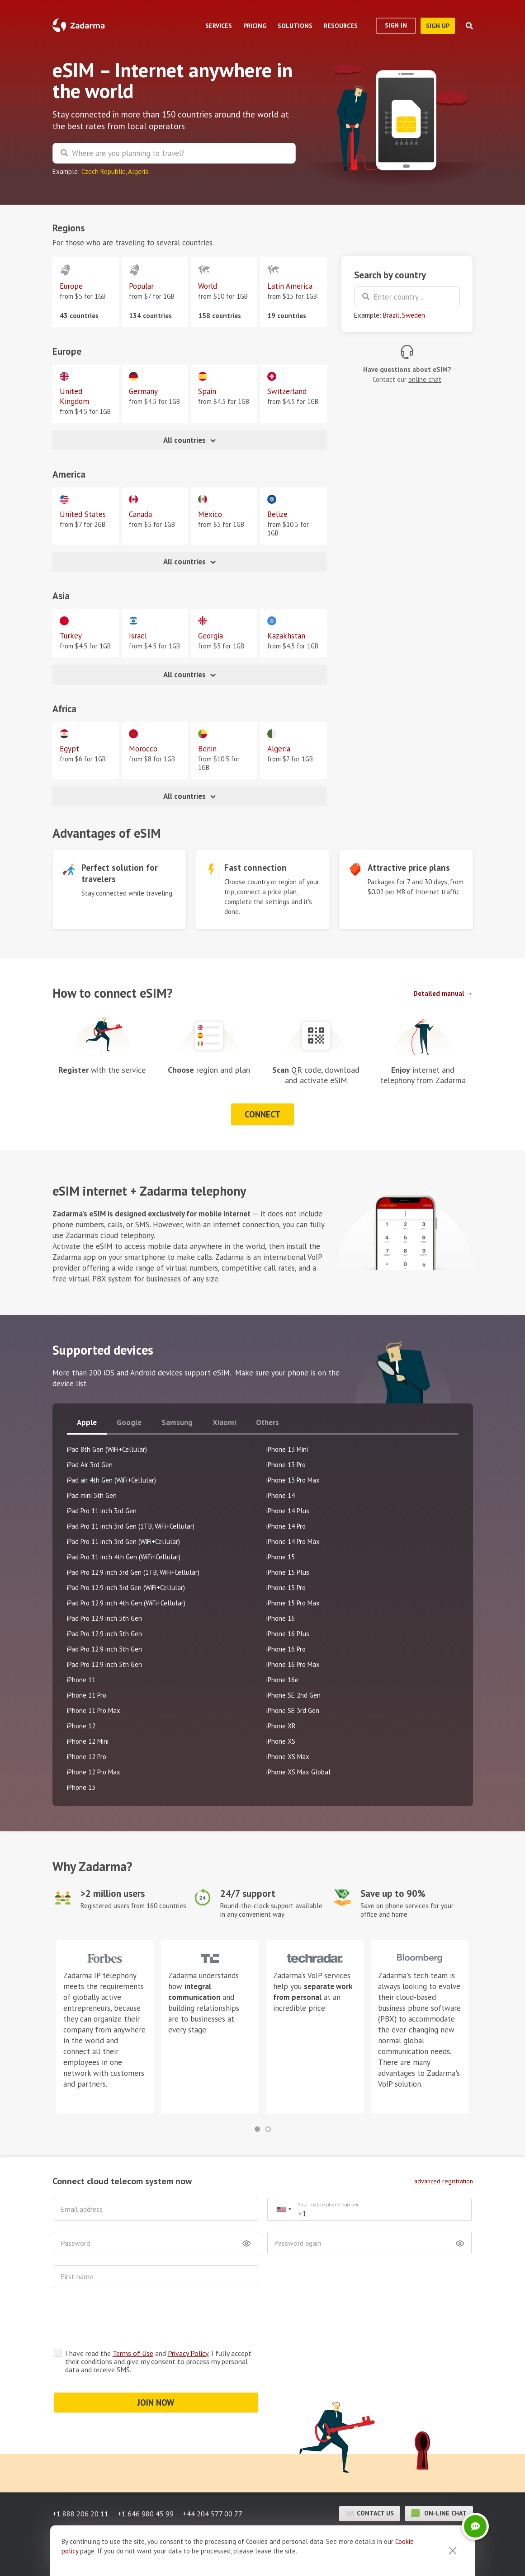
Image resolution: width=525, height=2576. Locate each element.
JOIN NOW (155, 2367)
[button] (257, 2129)
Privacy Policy (188, 2318)
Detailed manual (438, 993)
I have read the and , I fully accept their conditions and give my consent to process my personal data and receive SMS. (158, 2326)
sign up (437, 26)
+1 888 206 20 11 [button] (80, 2478)
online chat (424, 379)
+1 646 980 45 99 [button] (146, 2478)
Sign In (396, 25)
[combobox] (283, 2209)
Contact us (369, 2478)
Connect (262, 1114)
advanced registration (443, 2181)
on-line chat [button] (439, 2478)
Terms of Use (133, 2318)
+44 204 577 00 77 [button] (212, 2478)
